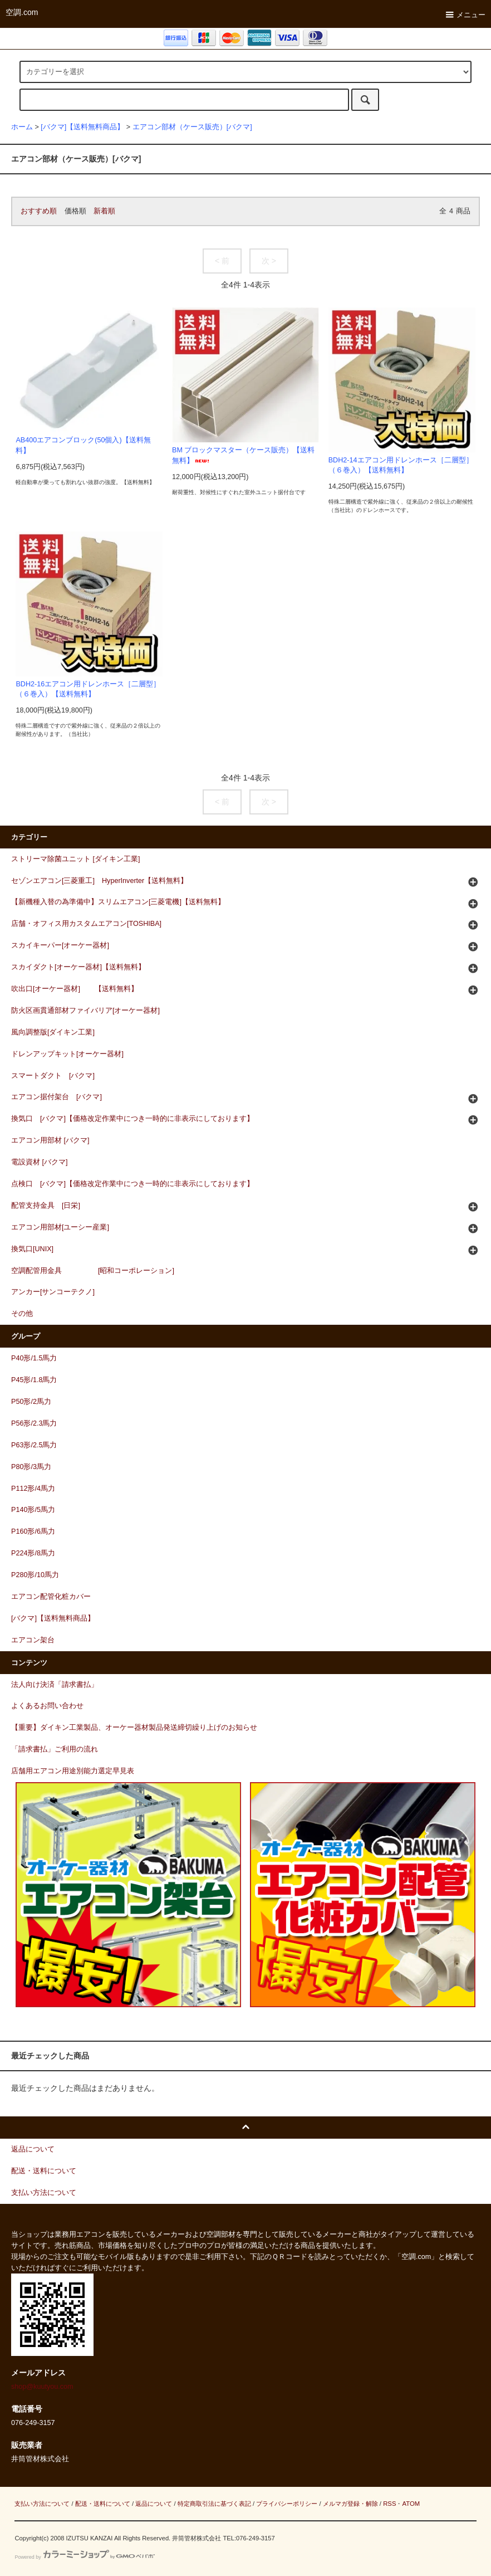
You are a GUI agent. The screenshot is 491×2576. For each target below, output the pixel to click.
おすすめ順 (39, 211)
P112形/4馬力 (33, 1488)
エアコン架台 (33, 1640)
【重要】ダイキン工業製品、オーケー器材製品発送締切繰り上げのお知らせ (134, 1727)
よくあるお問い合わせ (47, 1706)
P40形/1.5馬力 (34, 1358)
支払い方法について (42, 2503)
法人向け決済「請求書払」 (54, 1685)
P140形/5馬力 (33, 1510)
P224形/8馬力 (33, 1553)
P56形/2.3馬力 (34, 1423)
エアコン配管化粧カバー (51, 1597)
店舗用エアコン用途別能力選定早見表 (72, 1771)
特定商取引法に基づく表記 (214, 2503)
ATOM (411, 2503)
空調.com (22, 12)
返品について (153, 2503)
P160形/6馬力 (33, 1531)
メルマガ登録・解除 (350, 2503)
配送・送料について (102, 2503)
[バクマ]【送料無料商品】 (82, 127)
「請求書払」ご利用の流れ (54, 1749)
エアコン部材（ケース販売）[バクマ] (192, 127)
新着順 (104, 211)
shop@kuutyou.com (42, 2386)
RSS (389, 2503)
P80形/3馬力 (31, 1467)
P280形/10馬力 (35, 1575)
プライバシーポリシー (286, 2503)
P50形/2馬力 (31, 1402)
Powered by (84, 2557)
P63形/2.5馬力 (34, 1445)
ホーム (22, 127)
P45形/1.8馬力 (34, 1380)
